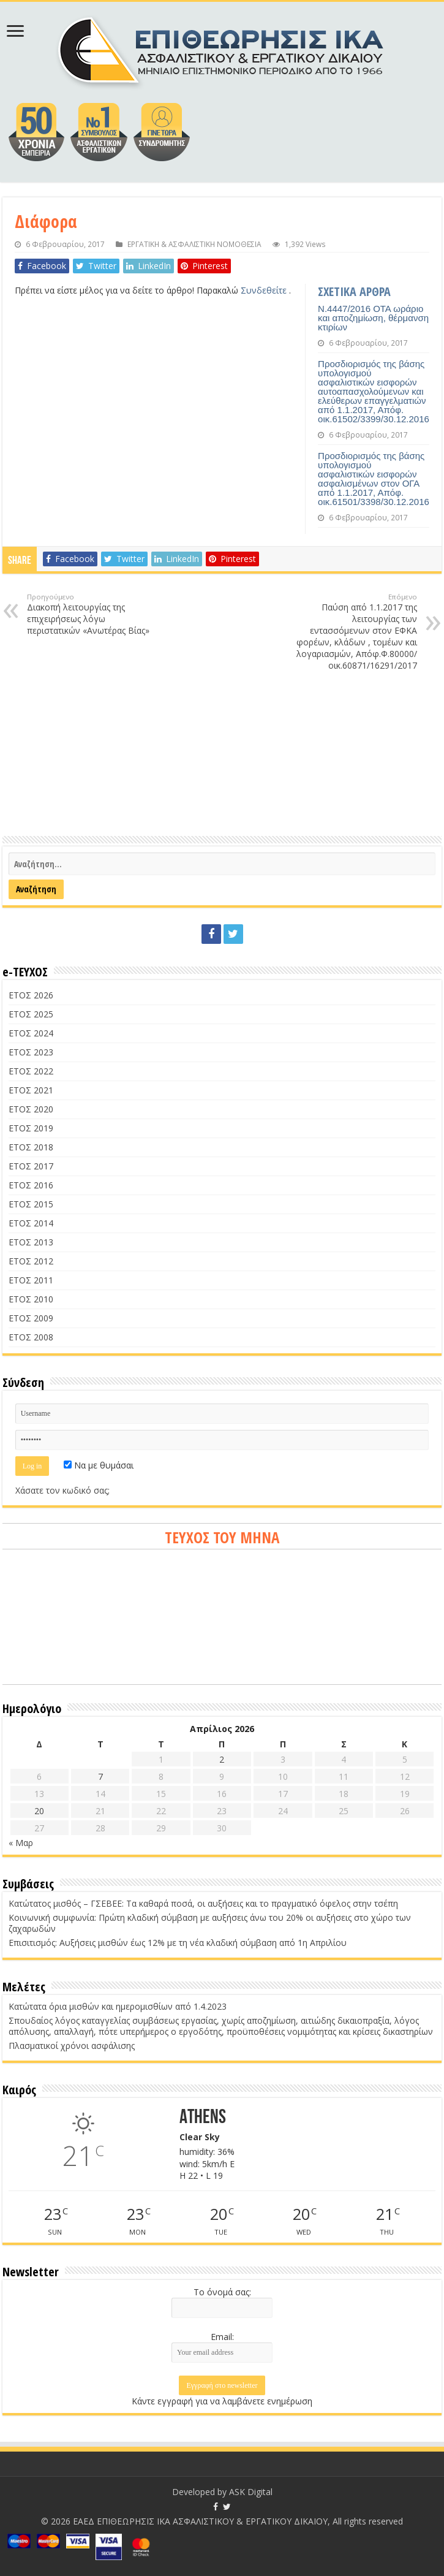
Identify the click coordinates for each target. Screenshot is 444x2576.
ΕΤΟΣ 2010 (31, 1299)
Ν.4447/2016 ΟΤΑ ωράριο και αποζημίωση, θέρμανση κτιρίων (373, 317)
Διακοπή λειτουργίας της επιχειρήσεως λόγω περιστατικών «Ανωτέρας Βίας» (89, 614)
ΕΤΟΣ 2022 (31, 1071)
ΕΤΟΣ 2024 (31, 1033)
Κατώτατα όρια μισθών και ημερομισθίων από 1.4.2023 (118, 2006)
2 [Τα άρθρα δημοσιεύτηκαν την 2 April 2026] (221, 1759)
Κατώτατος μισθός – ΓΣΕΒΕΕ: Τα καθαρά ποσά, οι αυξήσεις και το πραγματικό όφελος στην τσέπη (203, 1903)
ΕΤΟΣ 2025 (31, 1014)
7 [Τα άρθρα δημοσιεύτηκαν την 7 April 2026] (100, 1776)
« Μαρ (21, 1842)
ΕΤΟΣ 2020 (31, 1109)
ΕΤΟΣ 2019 (31, 1128)
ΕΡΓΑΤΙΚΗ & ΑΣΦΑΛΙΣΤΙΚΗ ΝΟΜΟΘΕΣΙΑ (194, 244)
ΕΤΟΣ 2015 (31, 1204)
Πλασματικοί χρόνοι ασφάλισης (72, 2045)
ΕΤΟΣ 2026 (31, 995)
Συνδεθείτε (265, 290)
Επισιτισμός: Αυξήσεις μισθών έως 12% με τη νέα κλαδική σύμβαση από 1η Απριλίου (178, 1942)
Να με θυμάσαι (99, 1465)
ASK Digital (251, 2492)
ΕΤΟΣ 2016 (31, 1185)
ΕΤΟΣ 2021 (31, 1090)
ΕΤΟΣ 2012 (31, 1261)
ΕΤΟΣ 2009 (31, 1318)
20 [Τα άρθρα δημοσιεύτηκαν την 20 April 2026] (39, 1811)
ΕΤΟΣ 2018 (31, 1147)
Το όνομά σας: (222, 2292)
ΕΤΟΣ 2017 (31, 1166)
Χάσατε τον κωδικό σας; (62, 1490)
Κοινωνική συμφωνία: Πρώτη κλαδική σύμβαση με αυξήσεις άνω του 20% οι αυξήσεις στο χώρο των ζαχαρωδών (210, 1923)
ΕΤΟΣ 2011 (31, 1280)
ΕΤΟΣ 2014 (31, 1223)
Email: (222, 2336)
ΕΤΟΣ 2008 (31, 1337)
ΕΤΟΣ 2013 (31, 1242)
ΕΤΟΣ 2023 (31, 1052)
